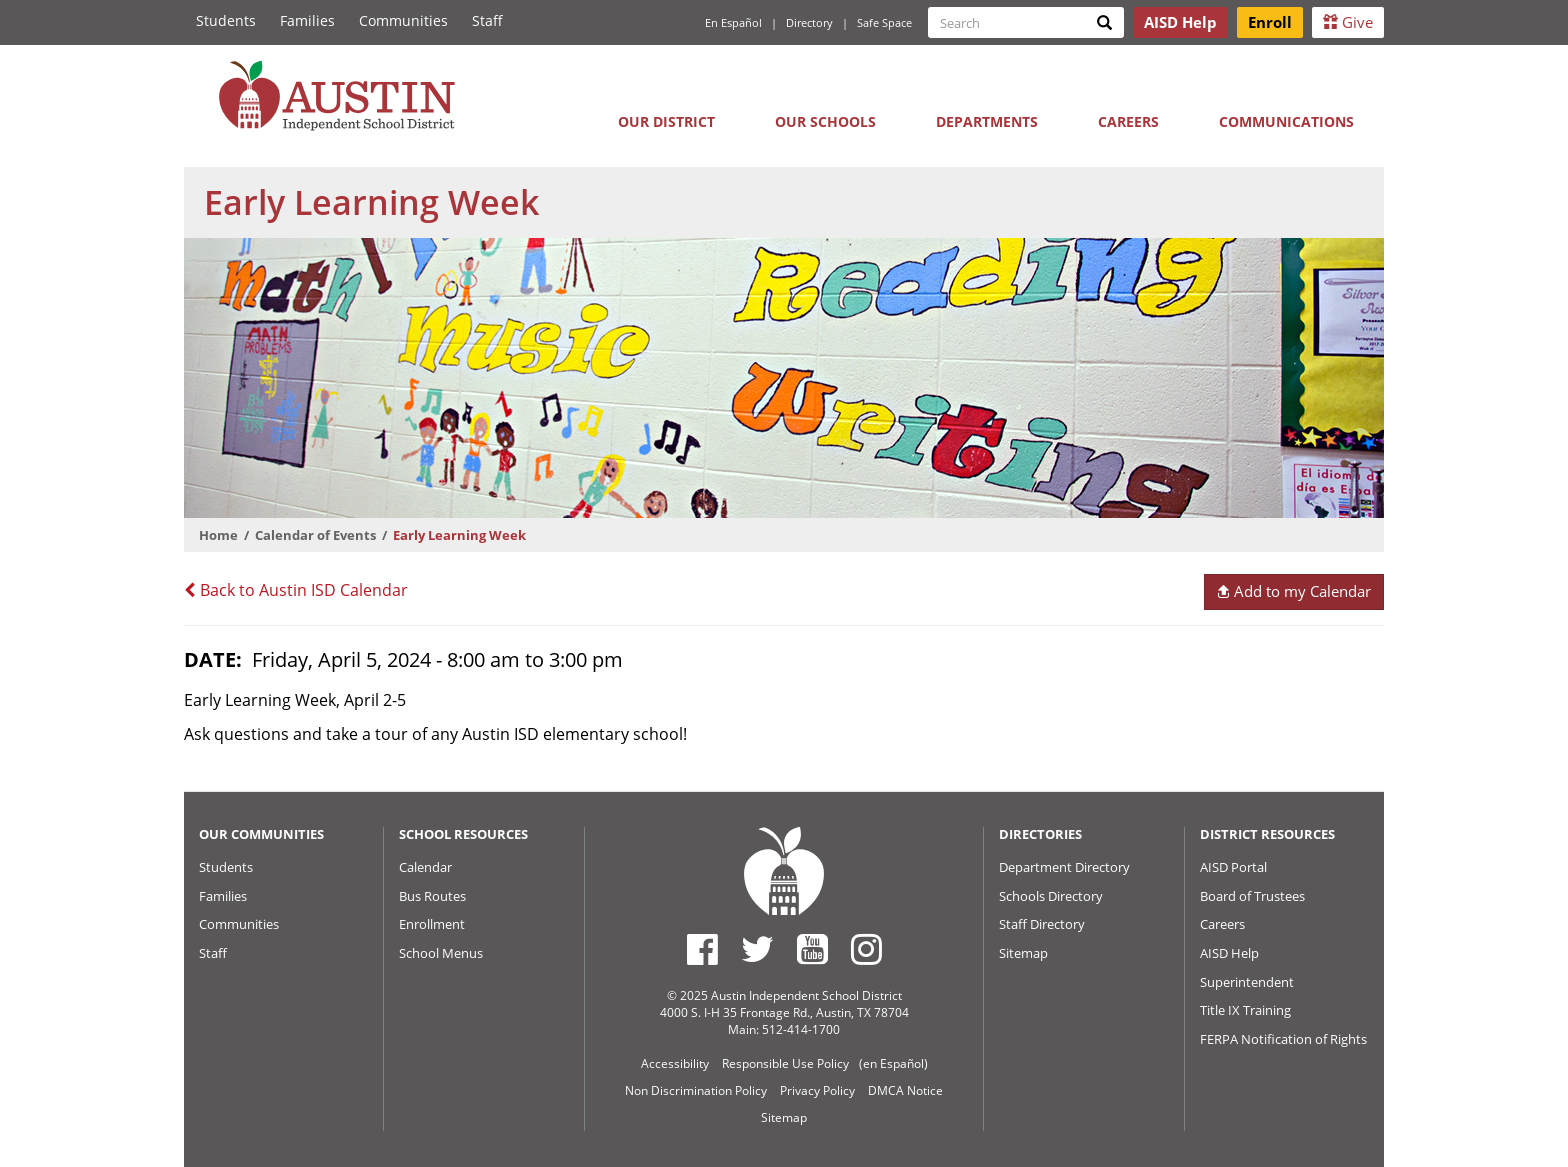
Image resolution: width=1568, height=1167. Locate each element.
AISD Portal (1233, 867)
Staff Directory (1042, 924)
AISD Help (1229, 953)
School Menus (441, 953)
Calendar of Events (315, 535)
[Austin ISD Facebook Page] (702, 949)
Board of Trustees (1252, 896)
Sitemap (1023, 953)
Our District (666, 121)
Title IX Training (1245, 1010)
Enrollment (432, 924)
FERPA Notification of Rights (1283, 1039)
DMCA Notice (905, 1090)
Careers (1128, 121)
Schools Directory (1051, 896)
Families (307, 20)
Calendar (425, 867)
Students (226, 20)
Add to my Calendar (1293, 591)
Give (1348, 22)
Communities (403, 20)
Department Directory (1064, 867)
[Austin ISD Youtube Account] (812, 949)
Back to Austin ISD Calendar (296, 590)
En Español (733, 22)
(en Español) (893, 1063)
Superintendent (1247, 982)
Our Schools (825, 121)
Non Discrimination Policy (696, 1090)
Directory (809, 22)
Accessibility (675, 1063)
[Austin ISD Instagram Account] (866, 949)
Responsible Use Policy (785, 1063)
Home (218, 535)
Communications (1286, 121)
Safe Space (884, 22)
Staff (487, 20)
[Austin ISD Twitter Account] (757, 949)
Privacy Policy (817, 1090)
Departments (987, 121)
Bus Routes (432, 896)
